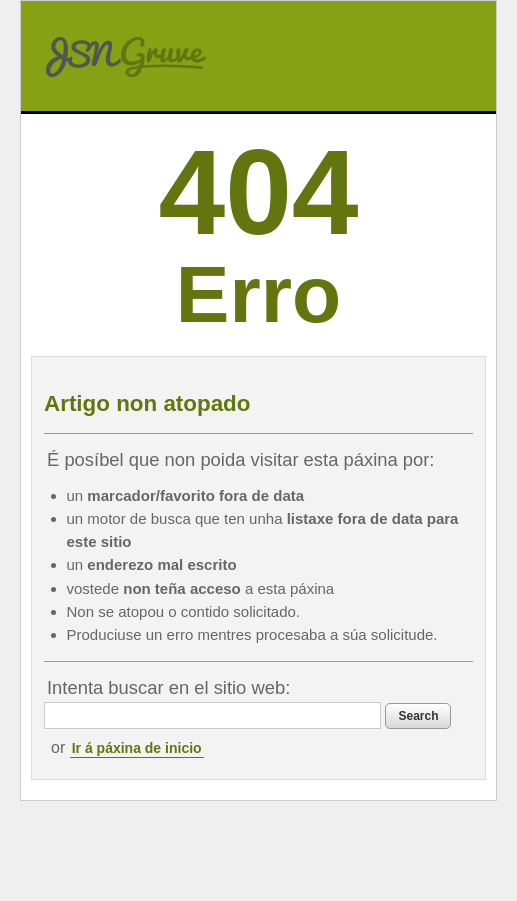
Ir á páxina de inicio (137, 748)
